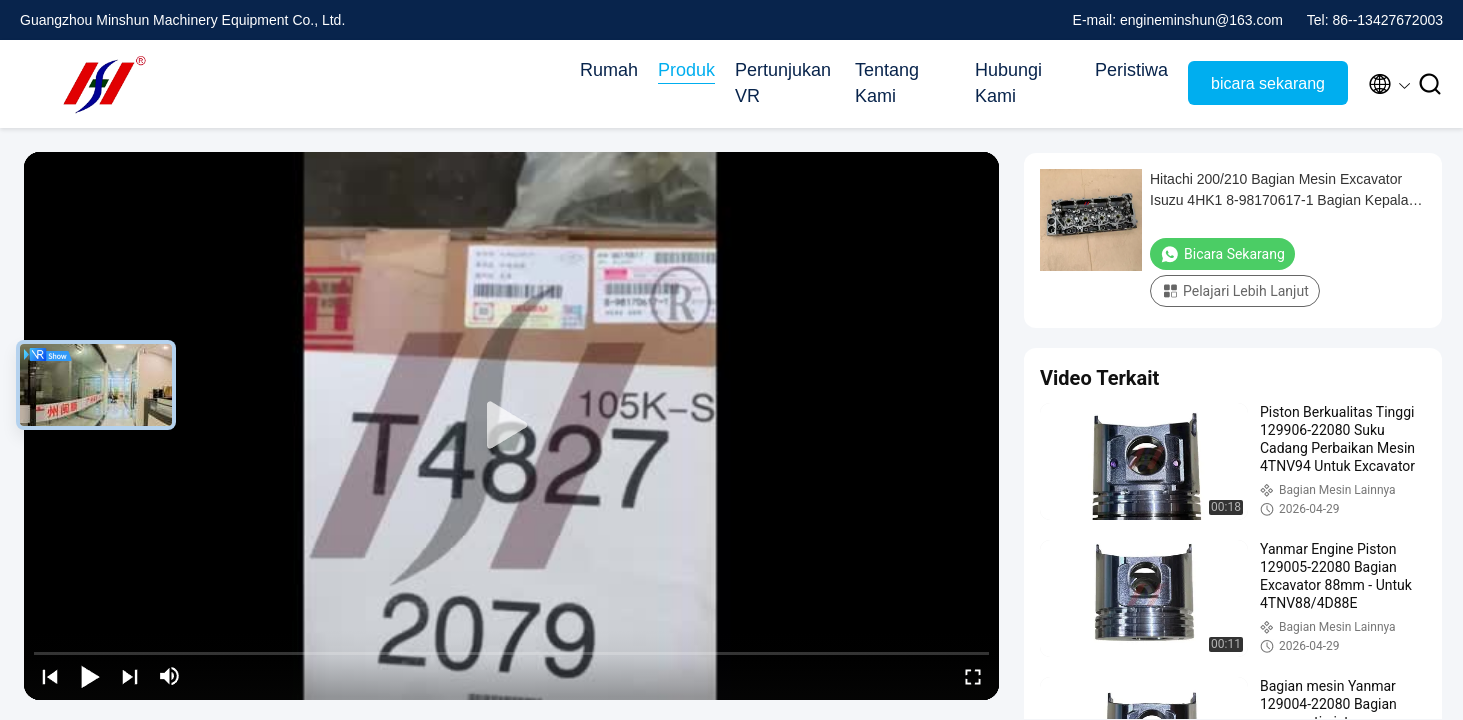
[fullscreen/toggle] (973, 676)
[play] (512, 426)
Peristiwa (1131, 70)
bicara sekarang (1268, 83)
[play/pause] (90, 676)
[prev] (50, 676)
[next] (130, 676)
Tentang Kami (887, 83)
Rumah (609, 70)
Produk (686, 70)
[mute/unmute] (170, 676)
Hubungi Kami (1008, 83)
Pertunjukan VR (783, 83)
